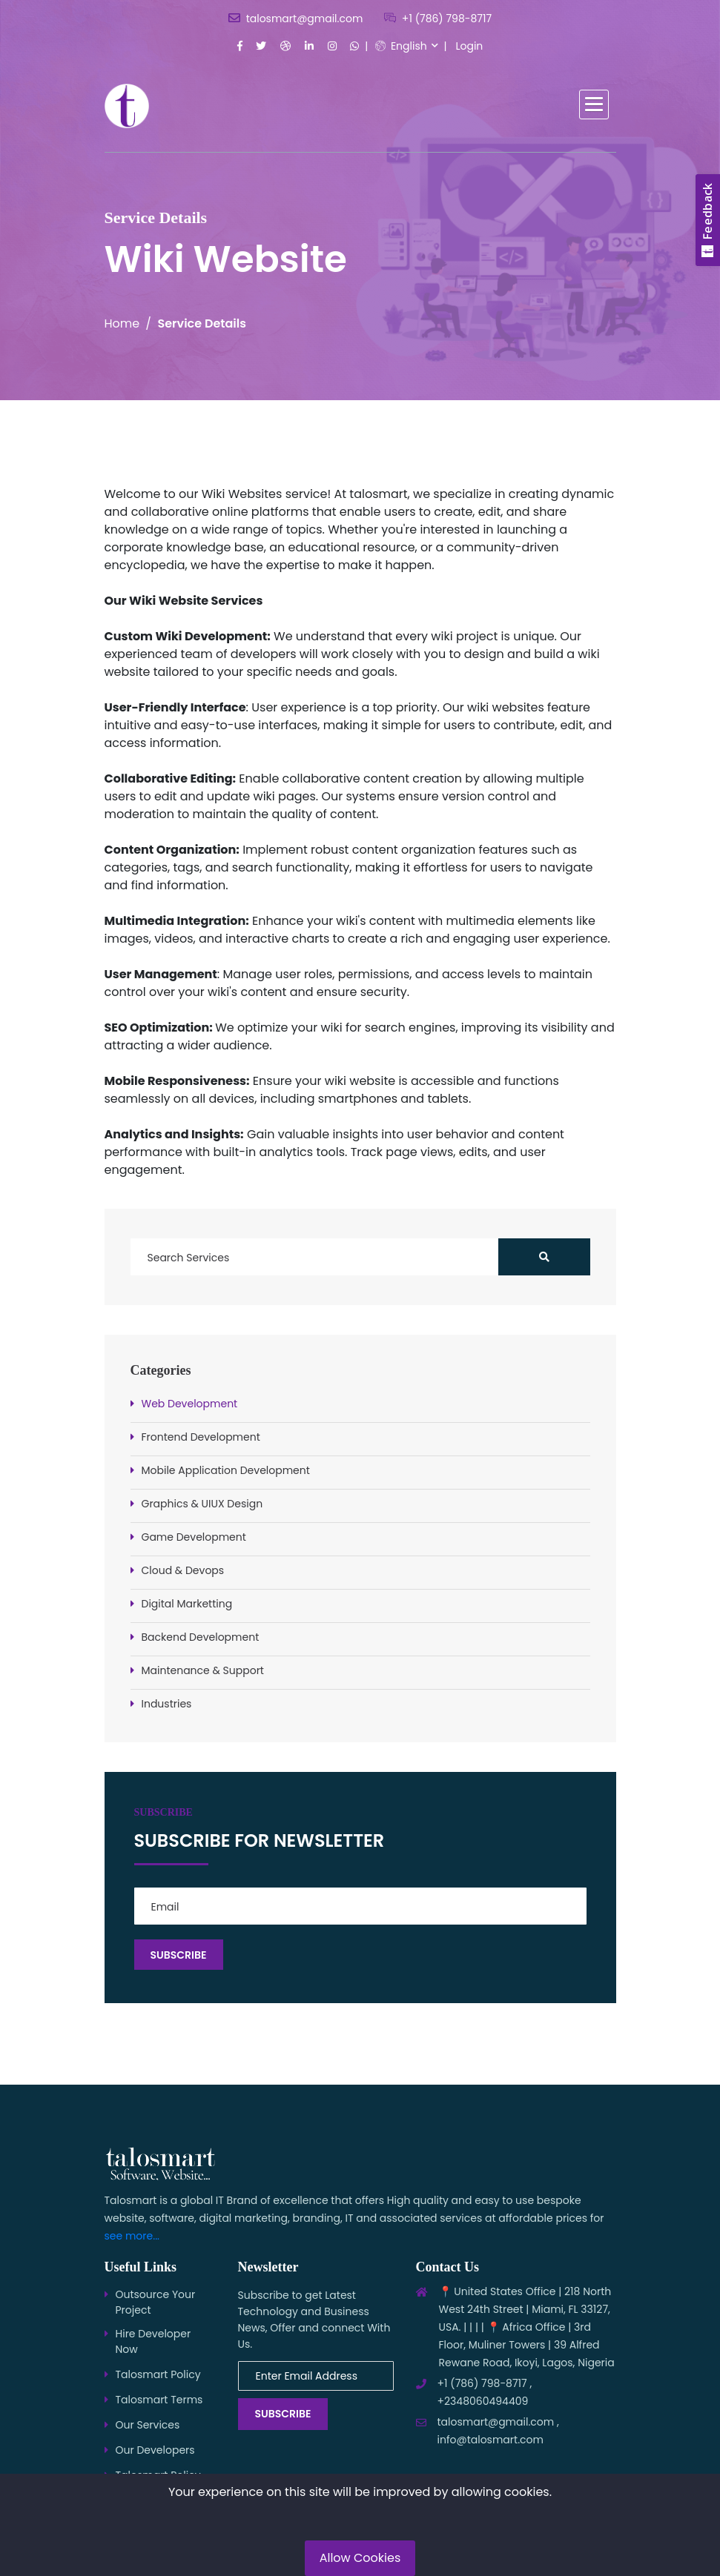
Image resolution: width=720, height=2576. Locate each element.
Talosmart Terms (159, 2399)
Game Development (194, 1537)
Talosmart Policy (158, 2374)
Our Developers (155, 2450)
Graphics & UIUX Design (202, 1503)
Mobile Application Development (226, 1470)
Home (122, 323)
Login (469, 46)
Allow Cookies (360, 2557)
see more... (132, 2235)
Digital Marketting (187, 1603)
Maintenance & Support (203, 1670)
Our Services (148, 2424)
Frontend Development (201, 1437)
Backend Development (201, 1637)
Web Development (190, 1403)
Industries (167, 1703)
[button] (594, 104)
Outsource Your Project (156, 2302)
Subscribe (283, 2413)
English (401, 46)
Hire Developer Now (153, 2341)
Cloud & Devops (183, 1570)
